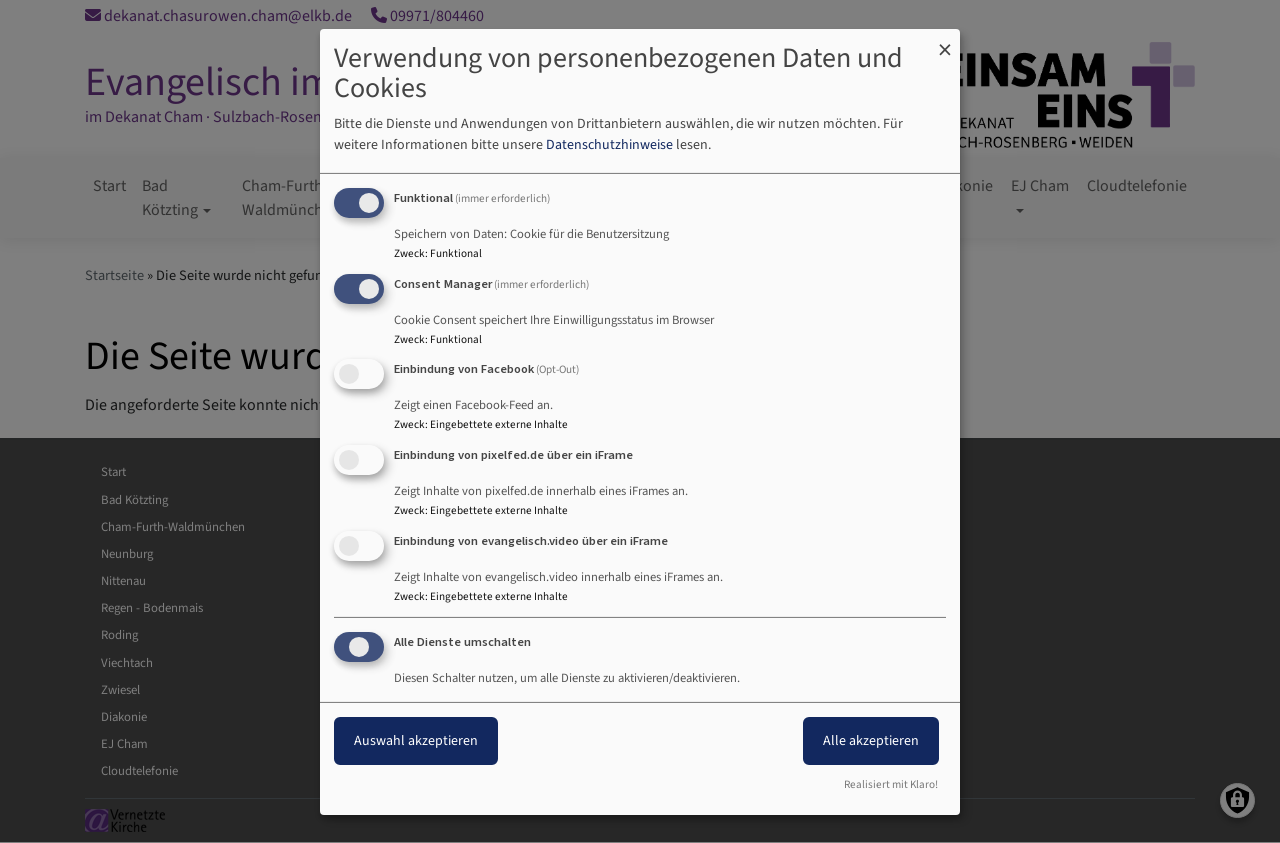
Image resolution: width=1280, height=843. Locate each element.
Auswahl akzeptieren (416, 741)
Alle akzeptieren (871, 741)
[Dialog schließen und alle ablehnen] (945, 40)
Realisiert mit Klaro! (891, 784)
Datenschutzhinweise (609, 145)
